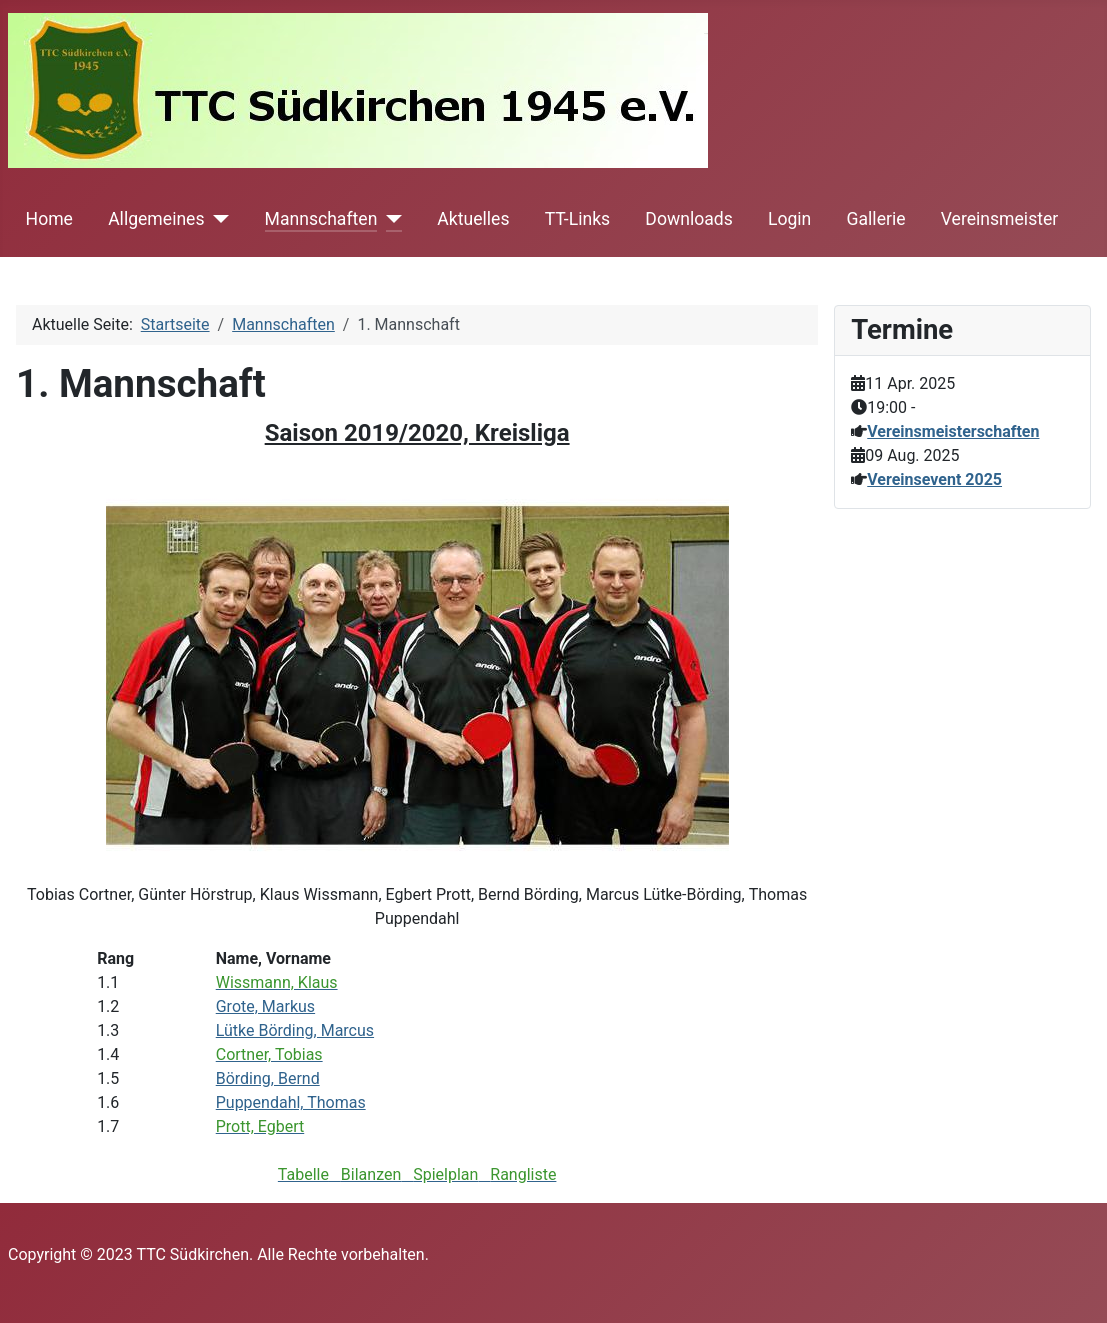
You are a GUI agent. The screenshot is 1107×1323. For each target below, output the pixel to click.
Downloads (688, 219)
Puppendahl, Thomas (291, 1102)
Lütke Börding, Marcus (295, 1030)
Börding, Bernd (268, 1078)
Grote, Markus (265, 1006)
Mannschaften (321, 219)
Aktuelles (473, 219)
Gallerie (876, 219)
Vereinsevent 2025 (934, 479)
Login (789, 219)
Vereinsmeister (1000, 219)
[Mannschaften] (389, 219)
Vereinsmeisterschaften (953, 431)
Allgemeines (156, 219)
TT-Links (577, 219)
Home (49, 219)
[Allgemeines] (217, 219)
